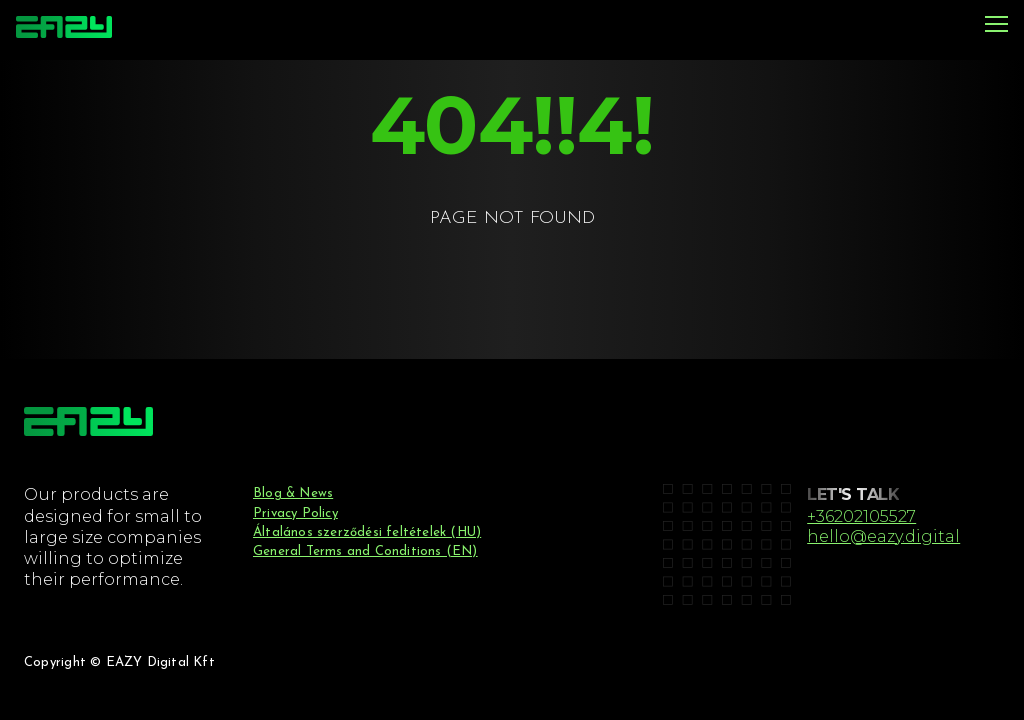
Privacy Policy (295, 513)
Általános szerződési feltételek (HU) (367, 532)
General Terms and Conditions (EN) (365, 551)
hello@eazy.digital (883, 536)
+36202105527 (861, 516)
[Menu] (996, 25)
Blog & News (293, 493)
